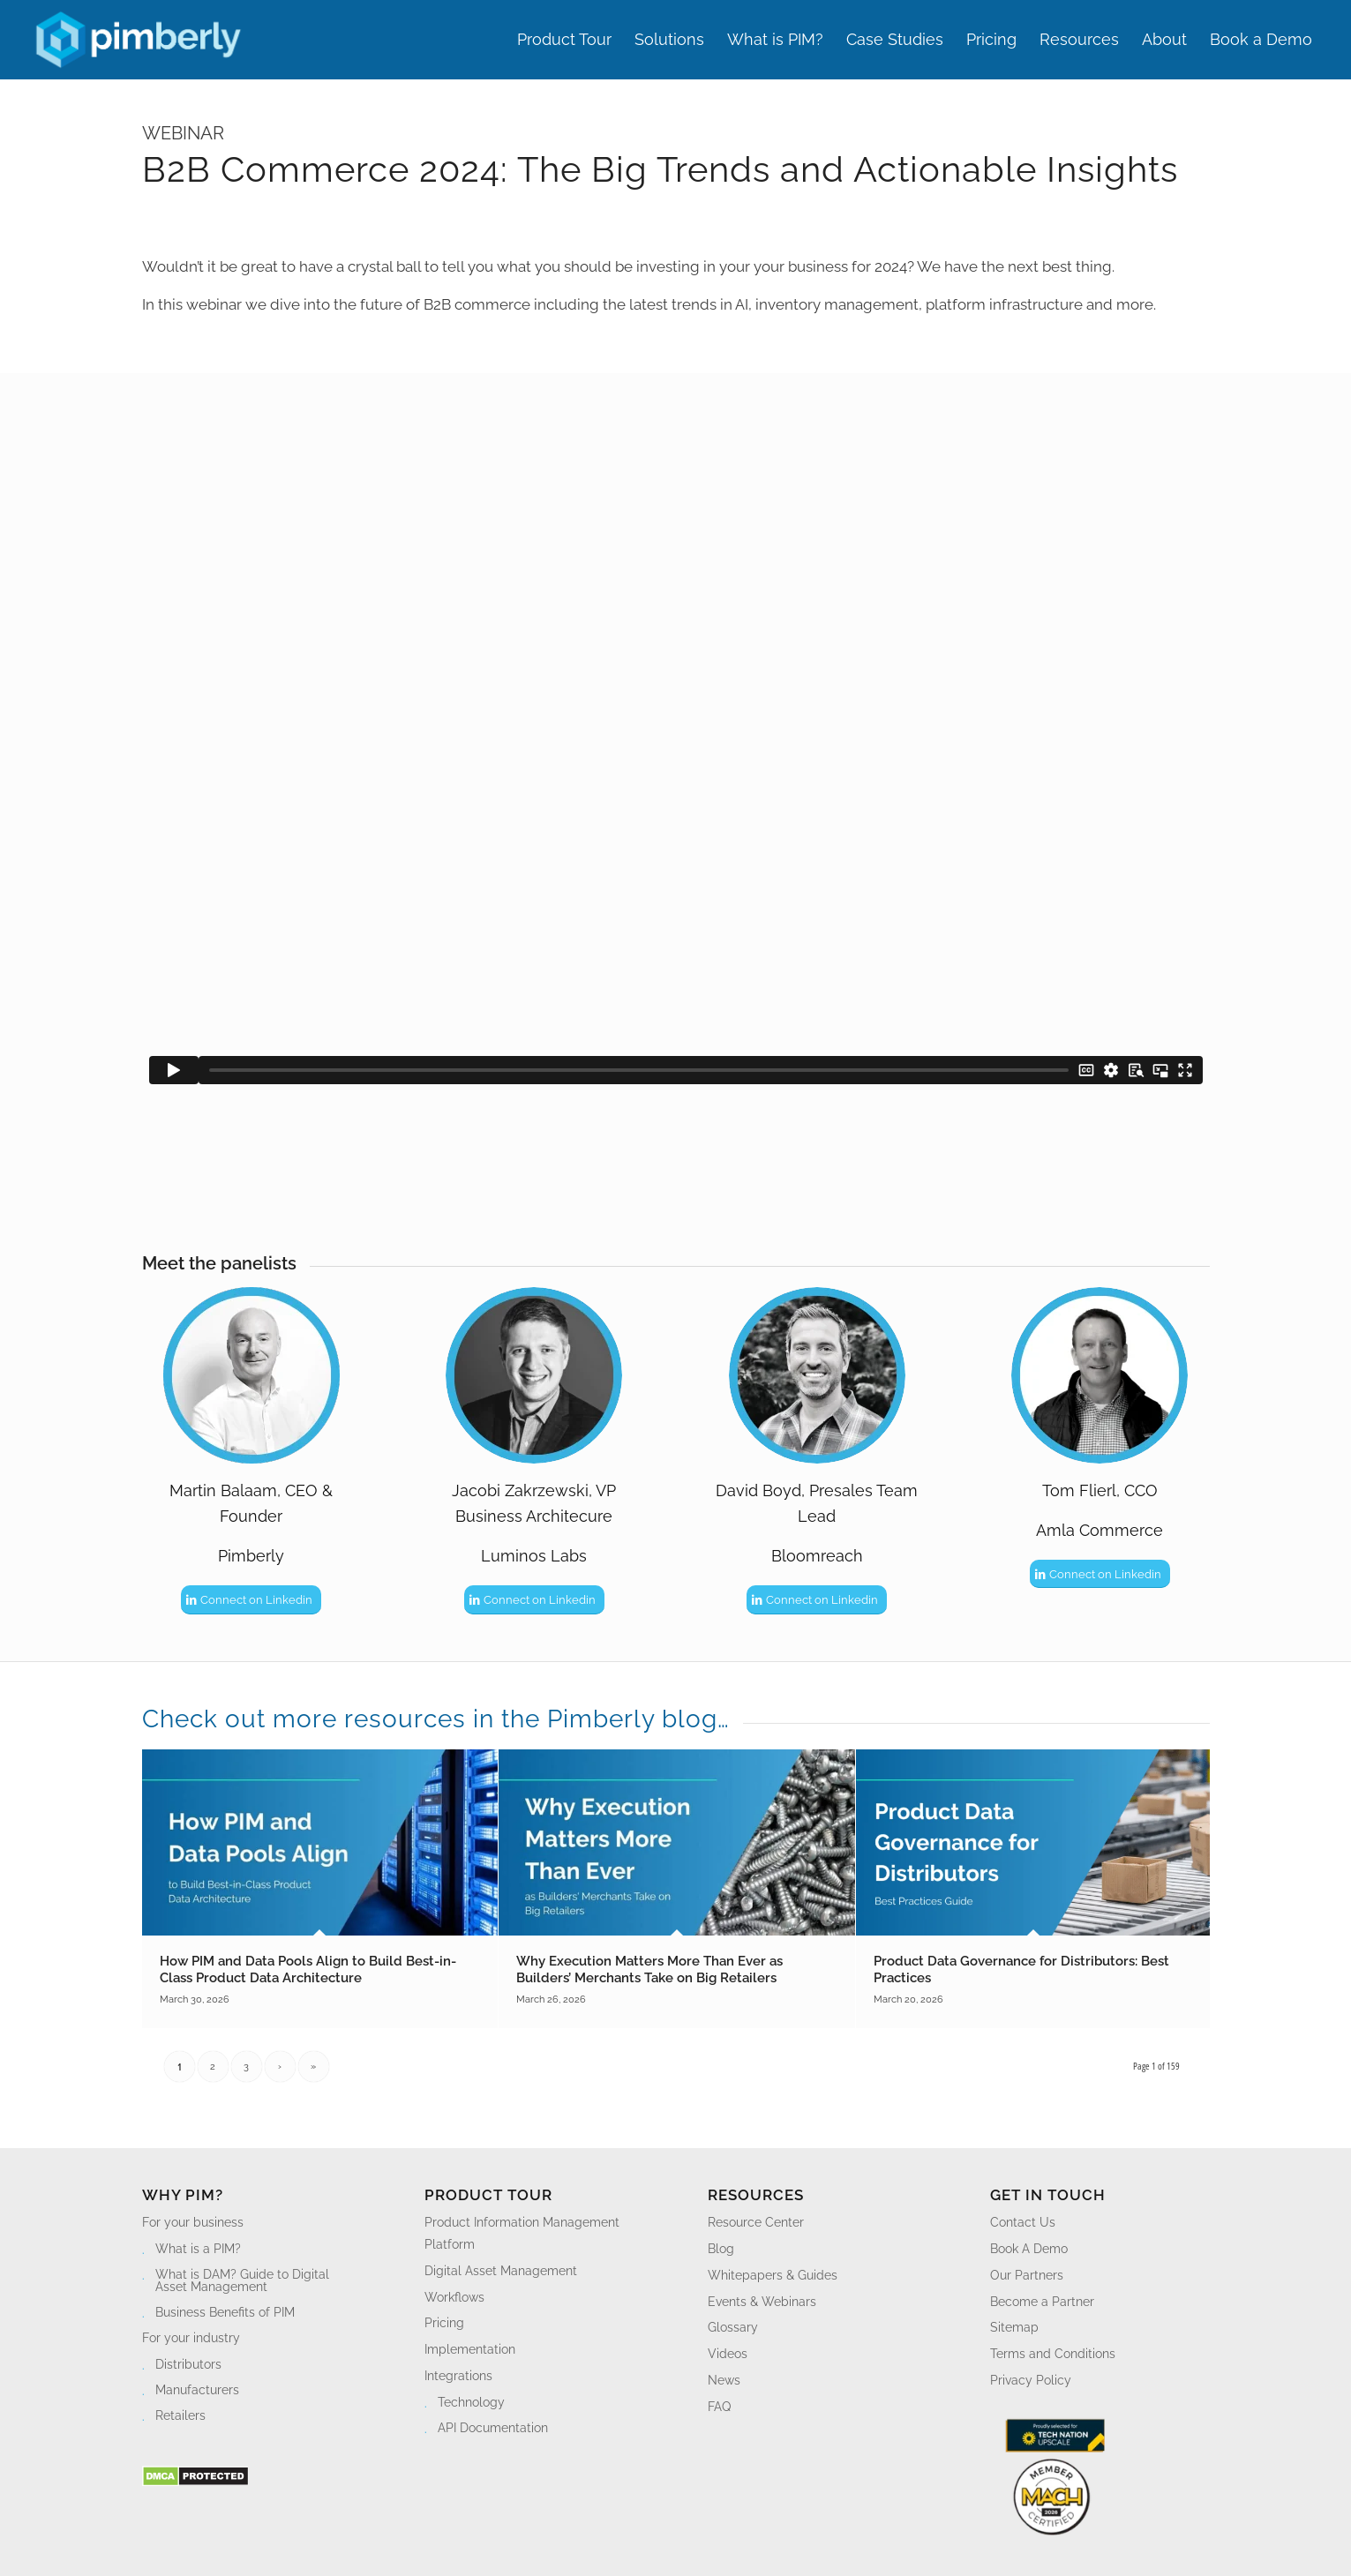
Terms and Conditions (1052, 2354)
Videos (727, 2354)
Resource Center (756, 2222)
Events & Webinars (762, 2302)
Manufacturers (197, 2390)
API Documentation (493, 2428)
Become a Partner (1042, 2302)
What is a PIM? (198, 2249)
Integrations (458, 2376)
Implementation (469, 2349)
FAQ (719, 2407)
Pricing (444, 2323)
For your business (193, 2222)
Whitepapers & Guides (772, 2275)
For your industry (191, 2338)
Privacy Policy (1030, 2380)
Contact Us (1022, 2222)
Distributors (188, 2364)
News (724, 2380)
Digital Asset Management (500, 2271)
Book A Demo (1029, 2249)
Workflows (454, 2297)
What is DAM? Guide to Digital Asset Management (242, 2280)
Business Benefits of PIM (225, 2312)
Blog (721, 2249)
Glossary (733, 2327)
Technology (471, 2402)
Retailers (180, 2415)
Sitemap (1014, 2327)
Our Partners (1026, 2275)
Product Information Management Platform (521, 2233)
